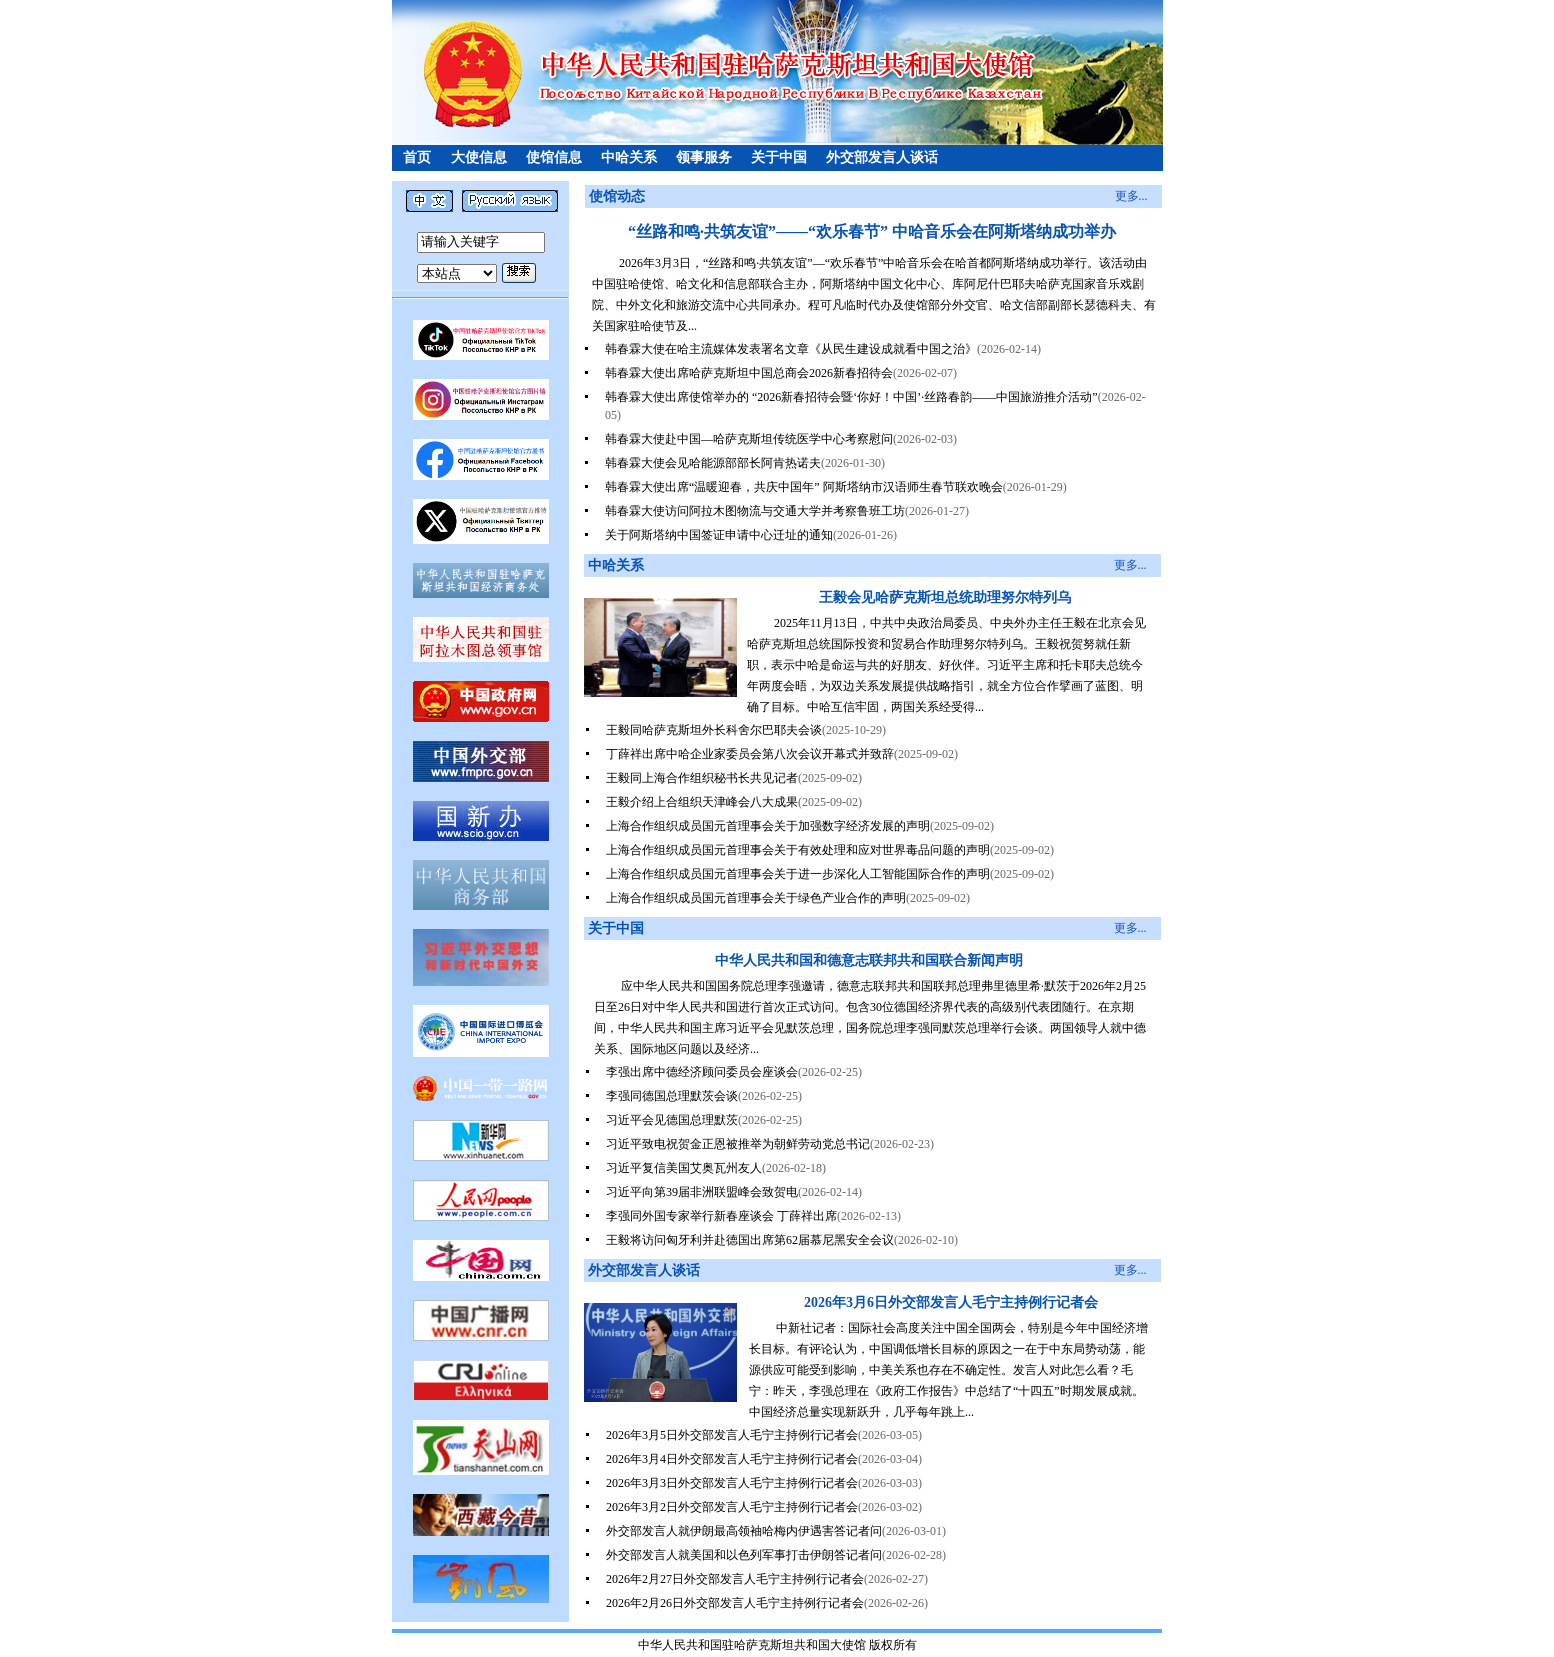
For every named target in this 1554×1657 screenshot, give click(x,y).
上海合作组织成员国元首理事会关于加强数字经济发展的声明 (768, 826)
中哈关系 (629, 157)
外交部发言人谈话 (882, 157)
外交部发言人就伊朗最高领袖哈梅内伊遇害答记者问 (744, 1531)
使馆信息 (554, 157)
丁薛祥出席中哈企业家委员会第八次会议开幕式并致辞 (750, 754)
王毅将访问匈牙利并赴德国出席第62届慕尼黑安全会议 (750, 1240)
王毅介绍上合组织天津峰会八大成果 (702, 802)
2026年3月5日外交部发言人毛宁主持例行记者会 (732, 1435)
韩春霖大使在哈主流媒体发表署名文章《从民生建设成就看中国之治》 (791, 349)
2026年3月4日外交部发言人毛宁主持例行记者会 (732, 1459)
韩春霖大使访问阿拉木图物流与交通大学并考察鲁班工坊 (755, 511)
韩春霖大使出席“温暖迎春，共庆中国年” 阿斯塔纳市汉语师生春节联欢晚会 (804, 487)
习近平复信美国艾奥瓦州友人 (684, 1168)
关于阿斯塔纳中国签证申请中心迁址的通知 (719, 535)
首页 (417, 157)
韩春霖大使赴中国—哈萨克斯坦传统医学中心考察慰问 (749, 439)
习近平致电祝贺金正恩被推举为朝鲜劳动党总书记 (738, 1144)
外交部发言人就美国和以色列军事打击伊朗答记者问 (744, 1555)
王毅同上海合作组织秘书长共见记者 (702, 778)
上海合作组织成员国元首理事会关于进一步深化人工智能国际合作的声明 (798, 874)
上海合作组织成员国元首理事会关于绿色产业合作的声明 (756, 898)
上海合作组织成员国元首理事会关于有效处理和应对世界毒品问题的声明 (798, 850)
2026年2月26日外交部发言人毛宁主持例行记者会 (735, 1603)
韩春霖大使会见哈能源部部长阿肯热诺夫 (713, 463)
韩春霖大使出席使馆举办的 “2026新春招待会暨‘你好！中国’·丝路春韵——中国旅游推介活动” (851, 397)
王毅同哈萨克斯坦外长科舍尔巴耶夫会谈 (714, 730)
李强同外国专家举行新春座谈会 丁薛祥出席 (721, 1216)
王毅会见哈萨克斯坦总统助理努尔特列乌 (945, 597)
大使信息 (479, 157)
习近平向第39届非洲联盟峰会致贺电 (702, 1192)
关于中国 (779, 157)
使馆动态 (617, 196)
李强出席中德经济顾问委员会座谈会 (702, 1072)
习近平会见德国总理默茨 (672, 1120)
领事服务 (704, 157)
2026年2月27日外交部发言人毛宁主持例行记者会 (735, 1579)
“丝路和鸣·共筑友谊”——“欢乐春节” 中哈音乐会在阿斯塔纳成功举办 (872, 231)
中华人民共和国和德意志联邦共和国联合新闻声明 (869, 960)
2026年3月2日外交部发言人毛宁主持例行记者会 (732, 1507)
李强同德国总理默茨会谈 (672, 1096)
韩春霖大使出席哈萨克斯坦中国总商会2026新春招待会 (749, 373)
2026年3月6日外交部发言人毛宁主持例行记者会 (951, 1302)
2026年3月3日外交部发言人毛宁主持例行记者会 (732, 1483)
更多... (1131, 196)
